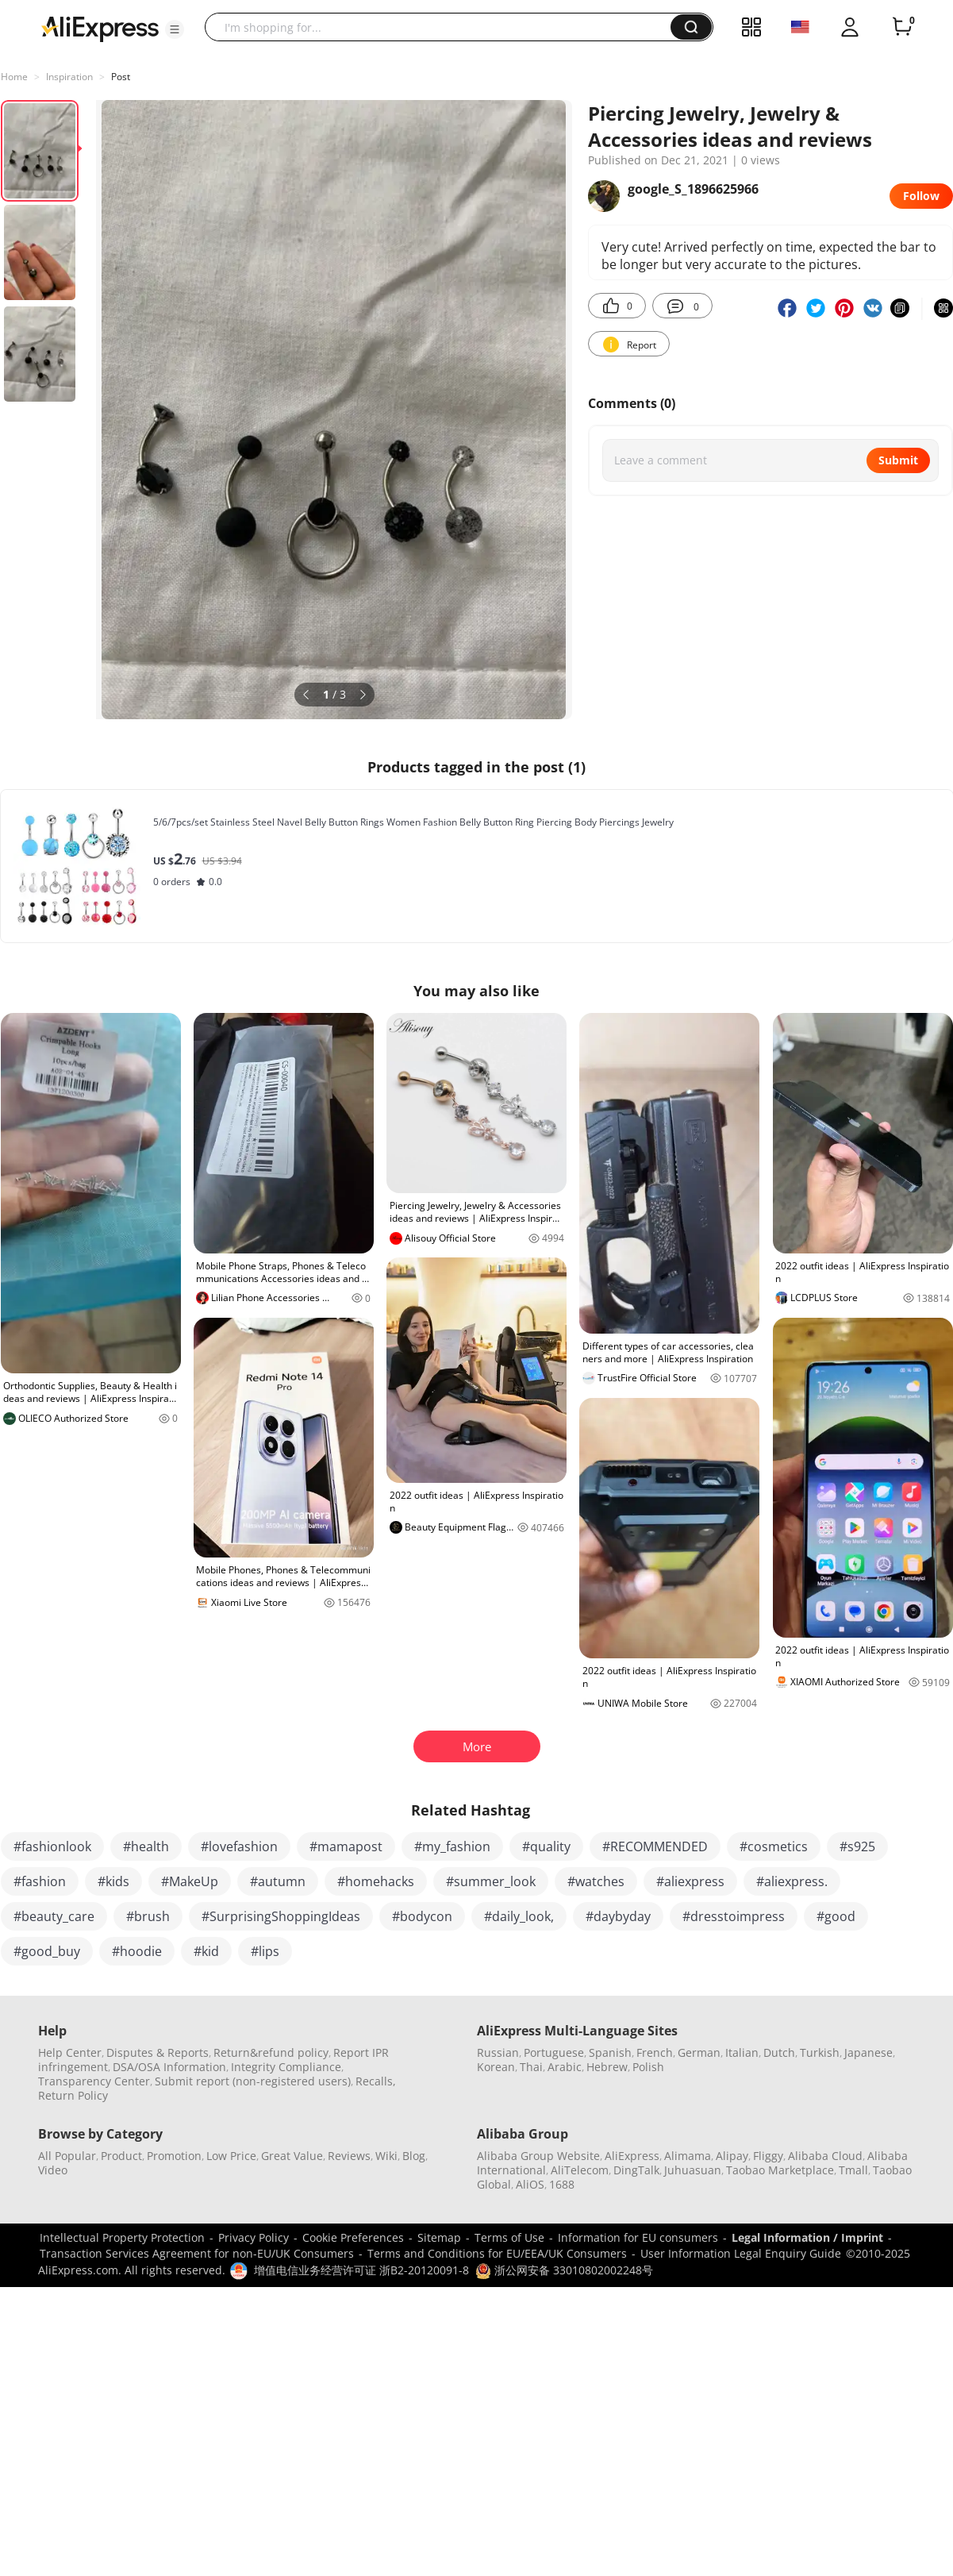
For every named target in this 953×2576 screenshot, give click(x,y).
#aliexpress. (792, 1881)
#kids (113, 1881)
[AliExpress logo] (100, 28)
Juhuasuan (692, 2169)
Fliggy (768, 2155)
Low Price (231, 2155)
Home (14, 76)
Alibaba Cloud (825, 2155)
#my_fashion (452, 1846)
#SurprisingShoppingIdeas (281, 1916)
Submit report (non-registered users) (253, 2081)
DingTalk (636, 2169)
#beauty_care (53, 1916)
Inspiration (69, 76)
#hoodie (137, 1951)
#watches (595, 1881)
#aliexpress (690, 1881)
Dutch (779, 2052)
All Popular (67, 2155)
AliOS (530, 2184)
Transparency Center (94, 2081)
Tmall (853, 2169)
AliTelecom (580, 2169)
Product (121, 2155)
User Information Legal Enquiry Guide (740, 2253)
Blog (413, 2155)
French (654, 2052)
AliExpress (632, 2155)
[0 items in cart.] (902, 27)
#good (836, 1916)
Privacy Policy (253, 2237)
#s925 (857, 1846)
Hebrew (607, 2066)
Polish (648, 2066)
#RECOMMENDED (655, 1846)
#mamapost (345, 1846)
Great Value (292, 2155)
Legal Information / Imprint (807, 2237)
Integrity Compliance (286, 2066)
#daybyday (618, 1916)
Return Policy (73, 2095)
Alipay (732, 2155)
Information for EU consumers (638, 2237)
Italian (742, 2052)
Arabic (565, 2066)
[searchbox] (444, 26)
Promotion (174, 2155)
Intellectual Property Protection (122, 2237)
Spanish (610, 2052)
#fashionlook (52, 1846)
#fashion (39, 1881)
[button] (174, 29)
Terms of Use (509, 2237)
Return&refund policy (271, 2052)
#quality (546, 1846)
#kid (206, 1951)
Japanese (868, 2052)
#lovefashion (239, 1846)
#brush (148, 1916)
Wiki (386, 2155)
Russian (498, 2052)
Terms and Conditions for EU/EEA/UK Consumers (497, 2253)
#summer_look (491, 1881)
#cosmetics (774, 1846)
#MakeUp (189, 1881)
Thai (531, 2066)
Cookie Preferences (353, 2237)
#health (146, 1846)
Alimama (687, 2155)
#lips (265, 1951)
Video (52, 2169)
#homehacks (375, 1881)
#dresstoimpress (733, 1916)
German (699, 2052)
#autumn (277, 1881)
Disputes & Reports (157, 2052)
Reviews (349, 2155)
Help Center (70, 2052)
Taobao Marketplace (780, 2169)
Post (120, 76)
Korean (496, 2066)
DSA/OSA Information (169, 2066)
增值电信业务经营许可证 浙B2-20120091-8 (361, 2270)
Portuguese (554, 2052)
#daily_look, (519, 1916)
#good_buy (46, 1951)
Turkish (820, 2052)
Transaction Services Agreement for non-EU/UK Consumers (197, 2253)
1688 (561, 2184)
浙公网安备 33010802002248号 (564, 2270)
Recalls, (375, 2081)
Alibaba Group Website (538, 2155)
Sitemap (439, 2237)
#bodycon (422, 1916)
